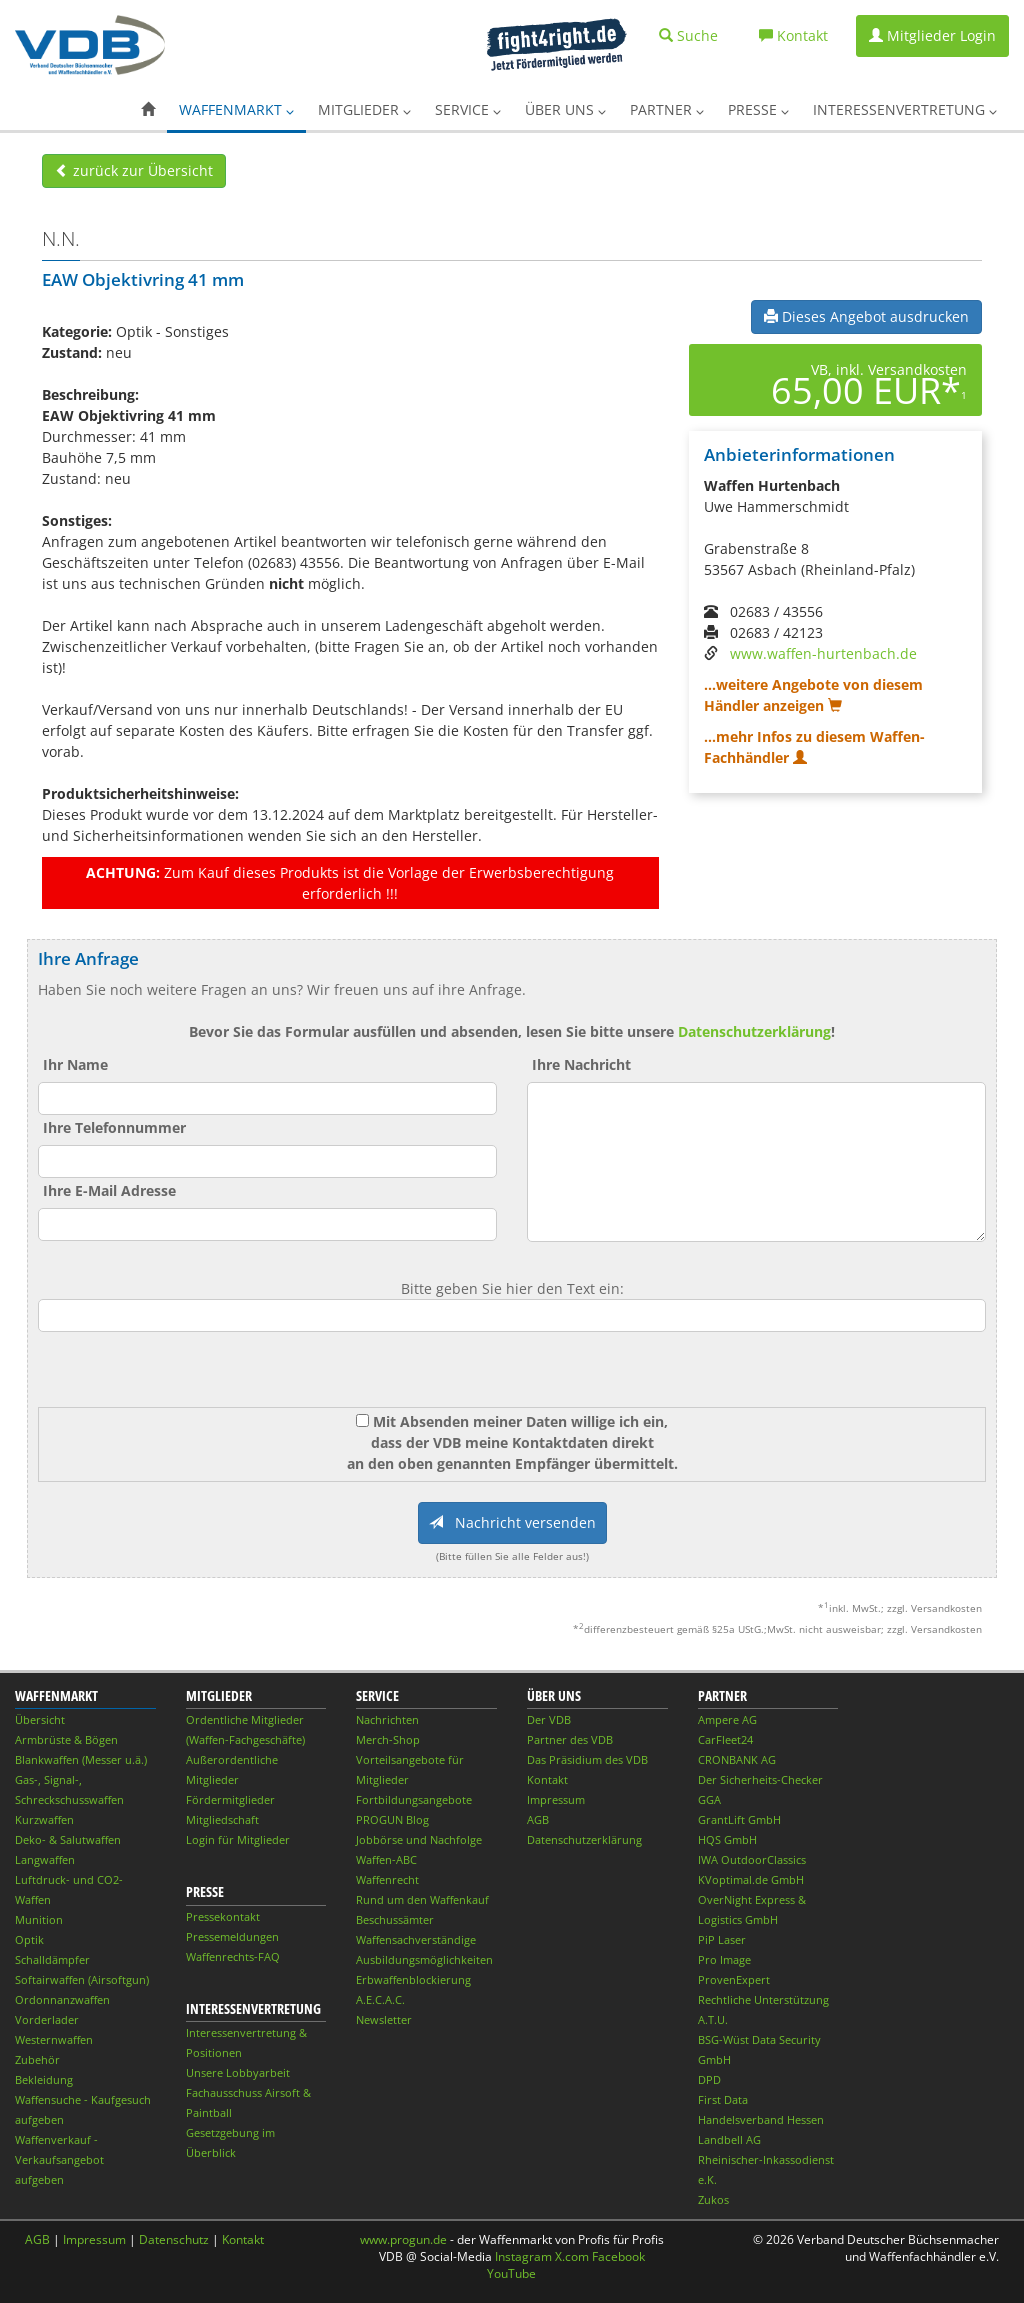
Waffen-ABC (386, 1859)
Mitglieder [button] (364, 109)
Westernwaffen (54, 2039)
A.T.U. (713, 2019)
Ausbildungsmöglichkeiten (424, 1959)
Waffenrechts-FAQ (233, 1956)
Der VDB (549, 1719)
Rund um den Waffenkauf (422, 1899)
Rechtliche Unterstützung (763, 1999)
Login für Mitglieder (238, 1839)
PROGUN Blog (392, 1819)
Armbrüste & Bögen (66, 1739)
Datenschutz (174, 2239)
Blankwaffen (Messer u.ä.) (81, 1759)
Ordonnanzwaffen (62, 1999)
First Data (723, 2099)
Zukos (713, 2199)
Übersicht (40, 1719)
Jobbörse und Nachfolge (419, 1839)
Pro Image (724, 1959)
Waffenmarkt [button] (236, 109)
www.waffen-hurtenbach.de (823, 653)
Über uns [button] (565, 109)
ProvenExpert (734, 1979)
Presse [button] (758, 109)
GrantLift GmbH (739, 1819)
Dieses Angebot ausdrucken (866, 316)
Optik (29, 1939)
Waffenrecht (387, 1879)
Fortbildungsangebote (414, 1799)
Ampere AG (727, 1719)
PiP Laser (722, 1939)
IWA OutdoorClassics (752, 1859)
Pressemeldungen (232, 1936)
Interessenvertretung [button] (905, 109)
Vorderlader (47, 2019)
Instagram (523, 2256)
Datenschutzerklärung (754, 1031)
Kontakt (547, 1779)
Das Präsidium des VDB (587, 1759)
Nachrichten (387, 1719)
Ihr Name (75, 1064)
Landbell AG (729, 2139)
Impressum (556, 1799)
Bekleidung (44, 2079)
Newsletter (384, 2019)
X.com (572, 2256)
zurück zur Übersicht (134, 170)
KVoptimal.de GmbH (751, 1879)
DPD (709, 2079)
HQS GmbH (727, 1839)
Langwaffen (45, 1859)
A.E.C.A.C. (380, 1999)
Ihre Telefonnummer (114, 1127)
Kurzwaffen (44, 1819)
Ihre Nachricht (581, 1064)
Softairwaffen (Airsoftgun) (82, 1979)
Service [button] (468, 109)
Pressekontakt (223, 1916)
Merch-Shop (388, 1739)
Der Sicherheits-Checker (760, 1779)
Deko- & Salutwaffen (68, 1839)
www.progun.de (403, 2239)
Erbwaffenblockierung (413, 1979)
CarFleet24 (725, 1739)
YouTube (511, 2273)
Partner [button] (667, 109)
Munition (39, 1919)
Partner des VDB (570, 1739)
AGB (538, 1819)
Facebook (618, 2256)
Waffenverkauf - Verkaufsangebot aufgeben (59, 2159)
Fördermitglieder (230, 1799)
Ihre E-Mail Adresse (109, 1190)
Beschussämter (395, 1919)
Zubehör (37, 2059)
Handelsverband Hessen (761, 2119)
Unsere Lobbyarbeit (238, 2072)
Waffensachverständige (416, 1939)
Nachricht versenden (512, 1522)
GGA (709, 1799)
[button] (148, 110)
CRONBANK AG (737, 1759)
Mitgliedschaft (222, 1819)
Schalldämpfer (52, 1959)
